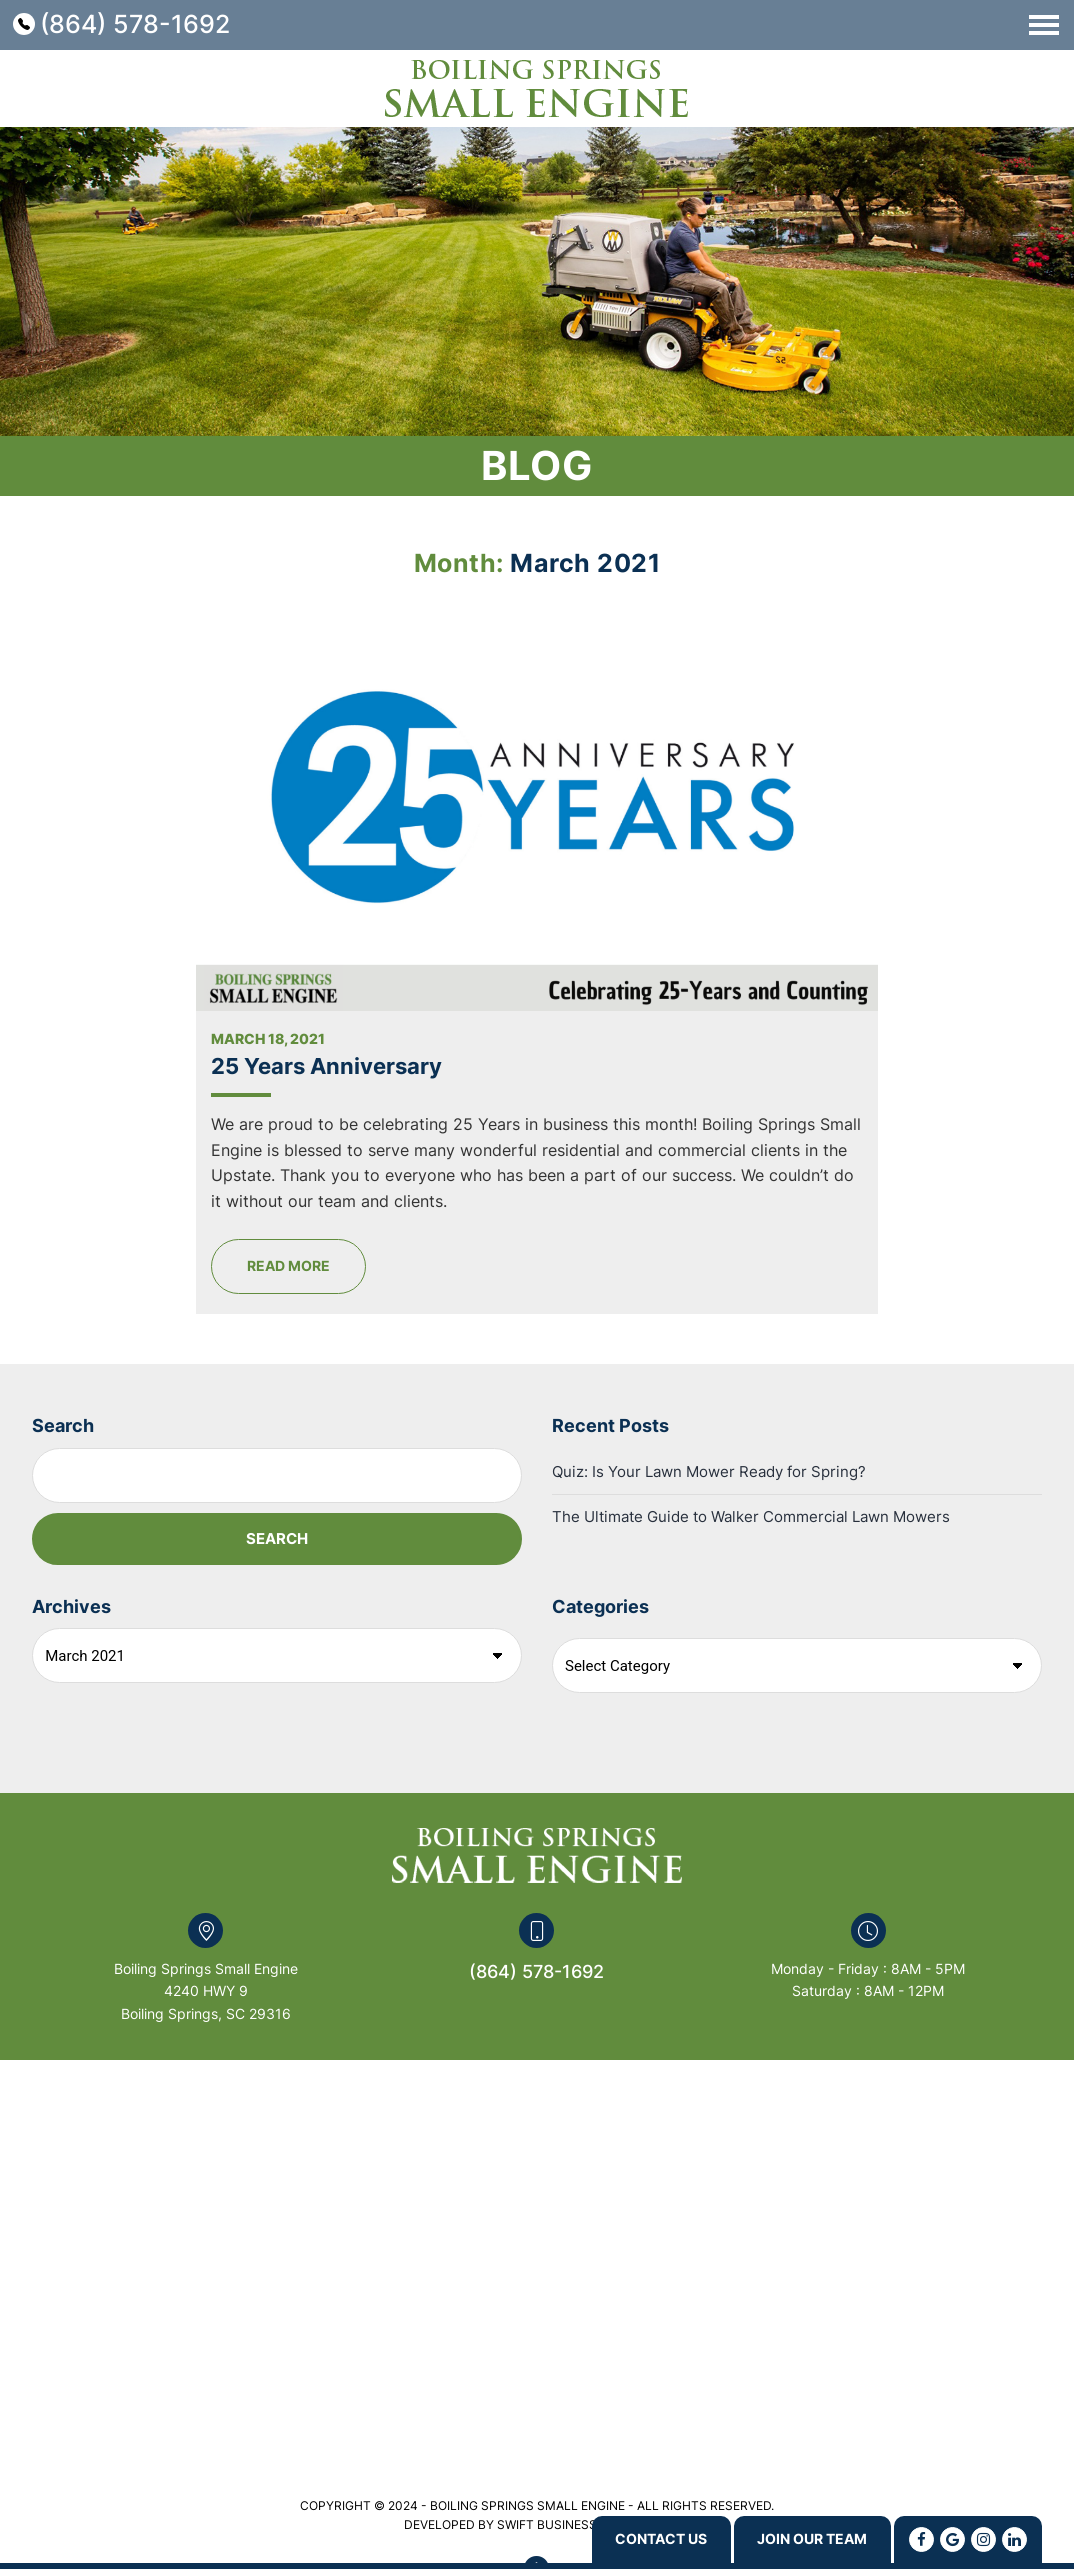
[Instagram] (983, 2538)
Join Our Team (799, 2538)
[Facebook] (921, 2538)
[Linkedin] (1014, 2538)
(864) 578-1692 (135, 24)
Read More (387, 1180)
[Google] (952, 2538)
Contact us (624, 2538)
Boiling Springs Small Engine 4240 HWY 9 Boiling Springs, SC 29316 (206, 1905)
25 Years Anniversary (425, 955)
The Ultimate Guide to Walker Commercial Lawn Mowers (751, 1430)
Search (63, 1339)
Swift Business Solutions (583, 2438)
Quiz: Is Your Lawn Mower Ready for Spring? (709, 1385)
